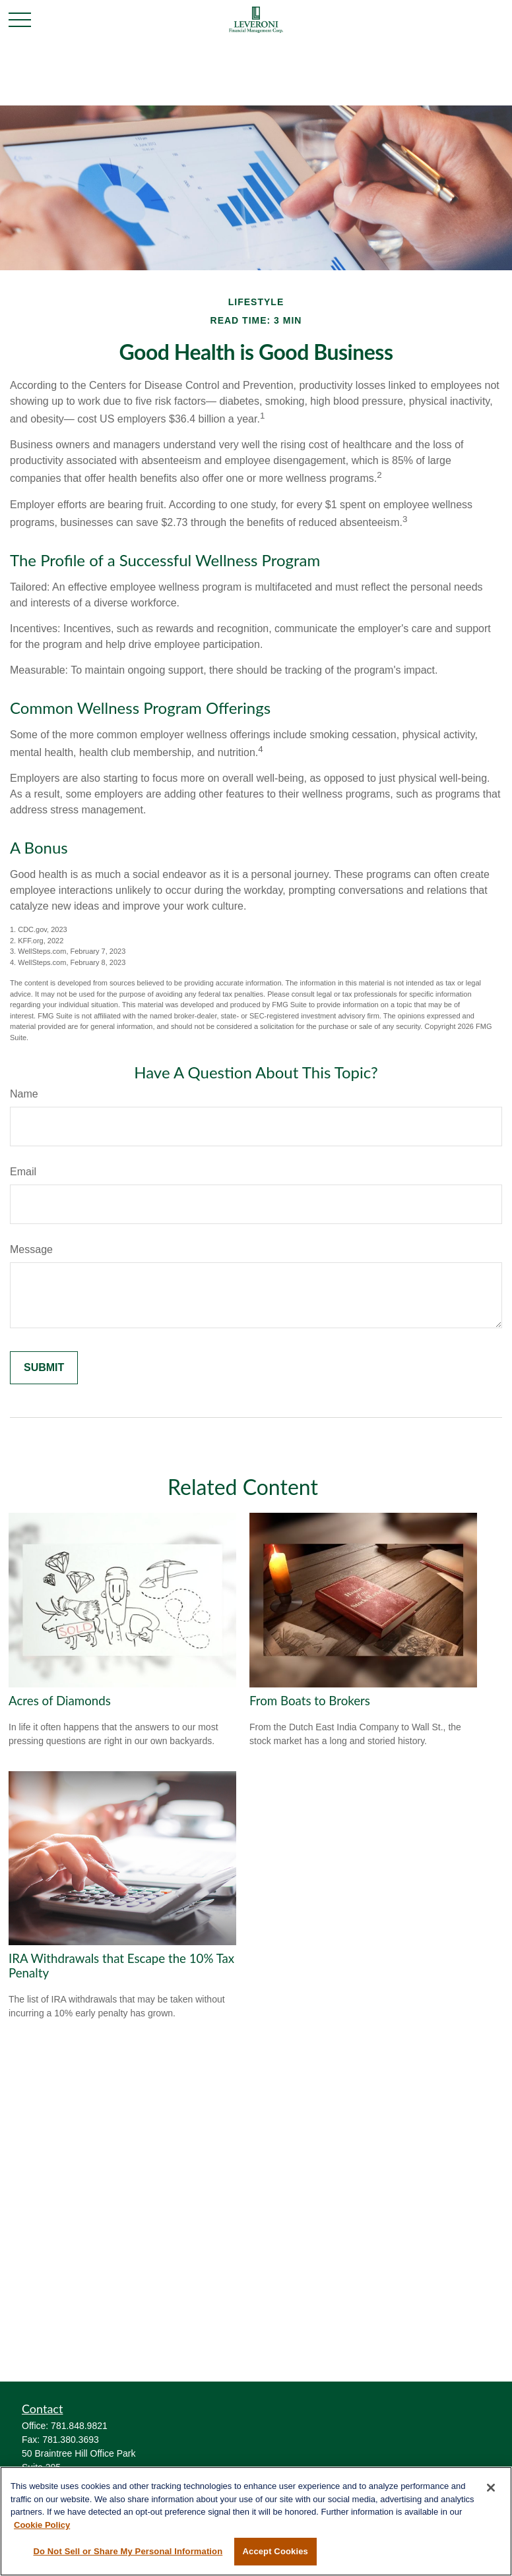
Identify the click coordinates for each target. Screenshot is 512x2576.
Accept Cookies (275, 2551)
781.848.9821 (79, 2425)
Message (31, 1249)
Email (23, 1171)
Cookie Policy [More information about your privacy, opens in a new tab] (42, 2525)
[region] (256, 2521)
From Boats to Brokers (309, 1700)
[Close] (490, 2487)
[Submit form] (44, 1367)
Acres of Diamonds (60, 1700)
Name (24, 1093)
